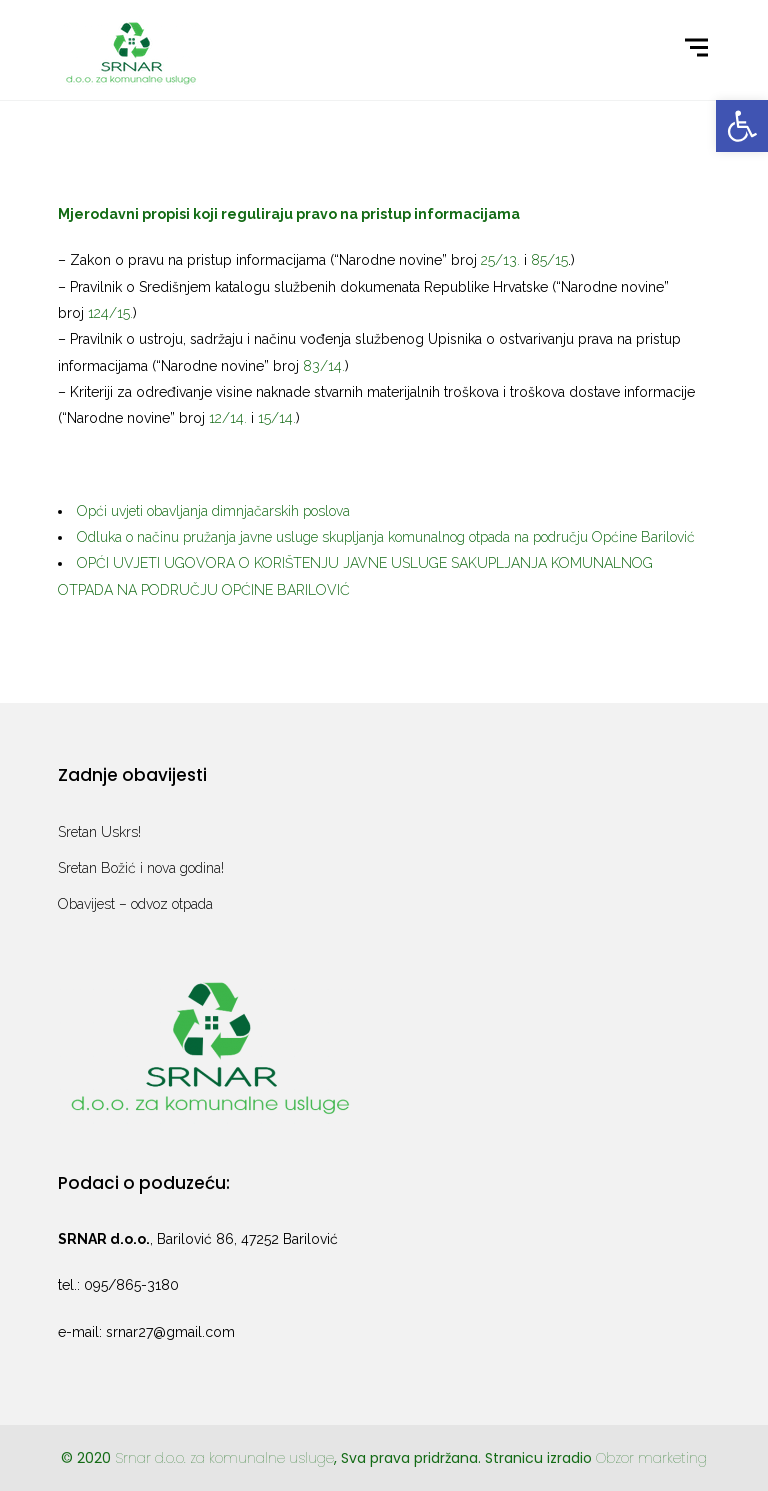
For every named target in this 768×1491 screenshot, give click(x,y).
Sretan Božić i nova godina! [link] (141, 868)
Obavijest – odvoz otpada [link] (135, 904)
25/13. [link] (500, 260)
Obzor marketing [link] (651, 1458)
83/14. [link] (324, 366)
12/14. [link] (228, 418)
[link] (742, 126)
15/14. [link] (277, 418)
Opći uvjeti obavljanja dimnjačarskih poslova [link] (213, 511)
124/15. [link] (110, 313)
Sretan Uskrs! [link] (99, 832)
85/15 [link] (549, 260)
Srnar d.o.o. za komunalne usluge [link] (224, 1458)
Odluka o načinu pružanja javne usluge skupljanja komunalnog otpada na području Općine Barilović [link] (386, 537)
